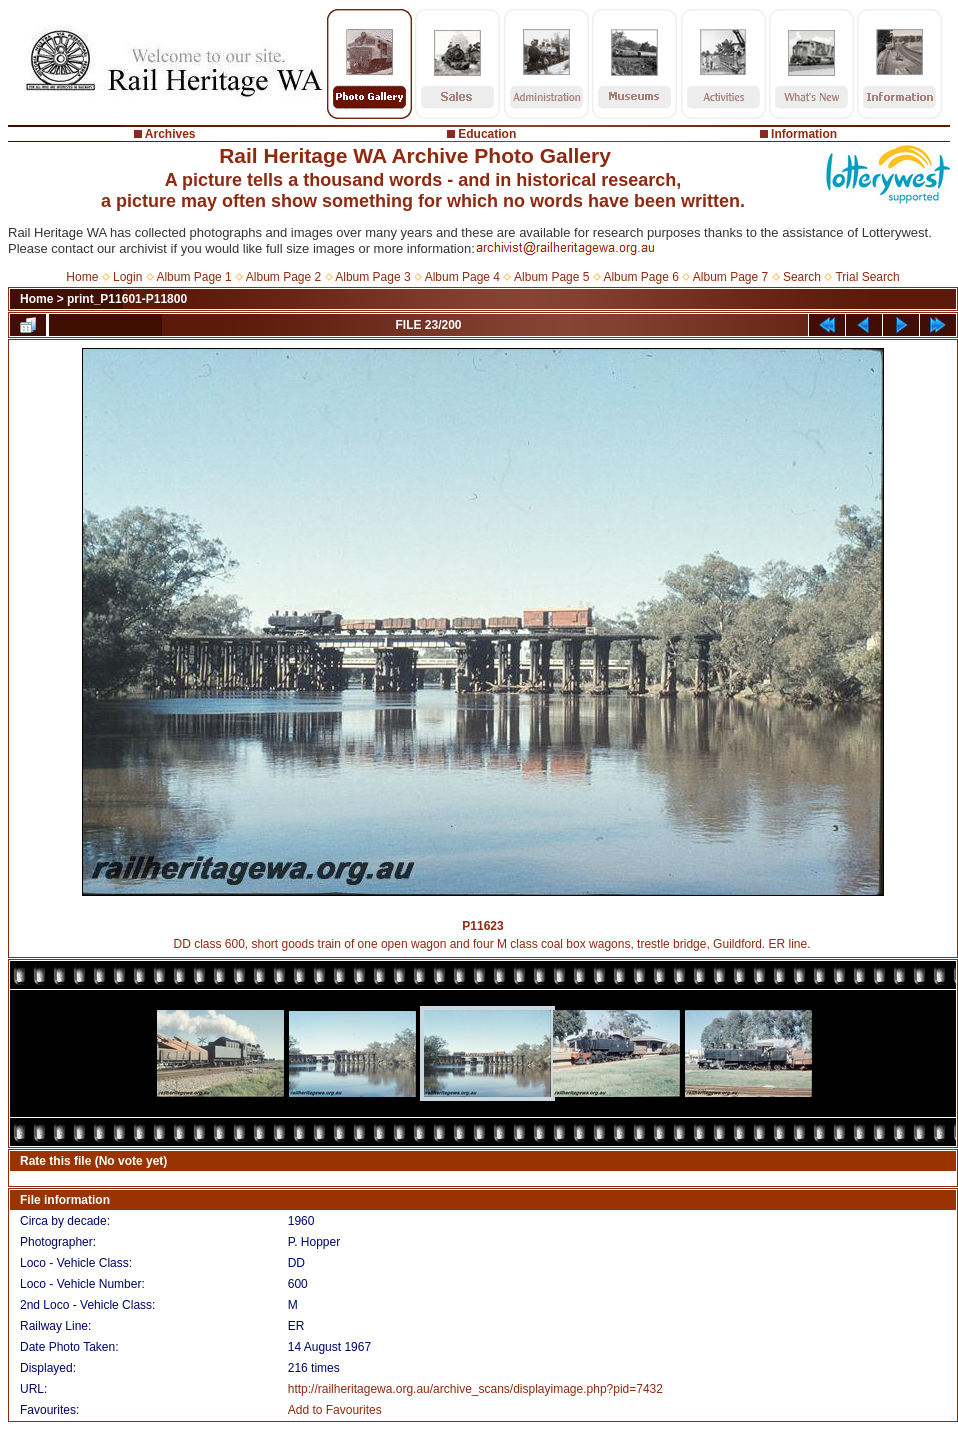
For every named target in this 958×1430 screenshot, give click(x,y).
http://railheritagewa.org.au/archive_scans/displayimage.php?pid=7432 (475, 1389)
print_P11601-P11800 (127, 299)
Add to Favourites (335, 1410)
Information (804, 134)
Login (127, 277)
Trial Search (867, 277)
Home (82, 277)
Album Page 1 (193, 277)
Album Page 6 (640, 277)
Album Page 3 (372, 277)
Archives (170, 134)
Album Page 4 (462, 277)
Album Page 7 (730, 277)
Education (487, 134)
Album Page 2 (283, 277)
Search (802, 277)
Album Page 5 (551, 277)
